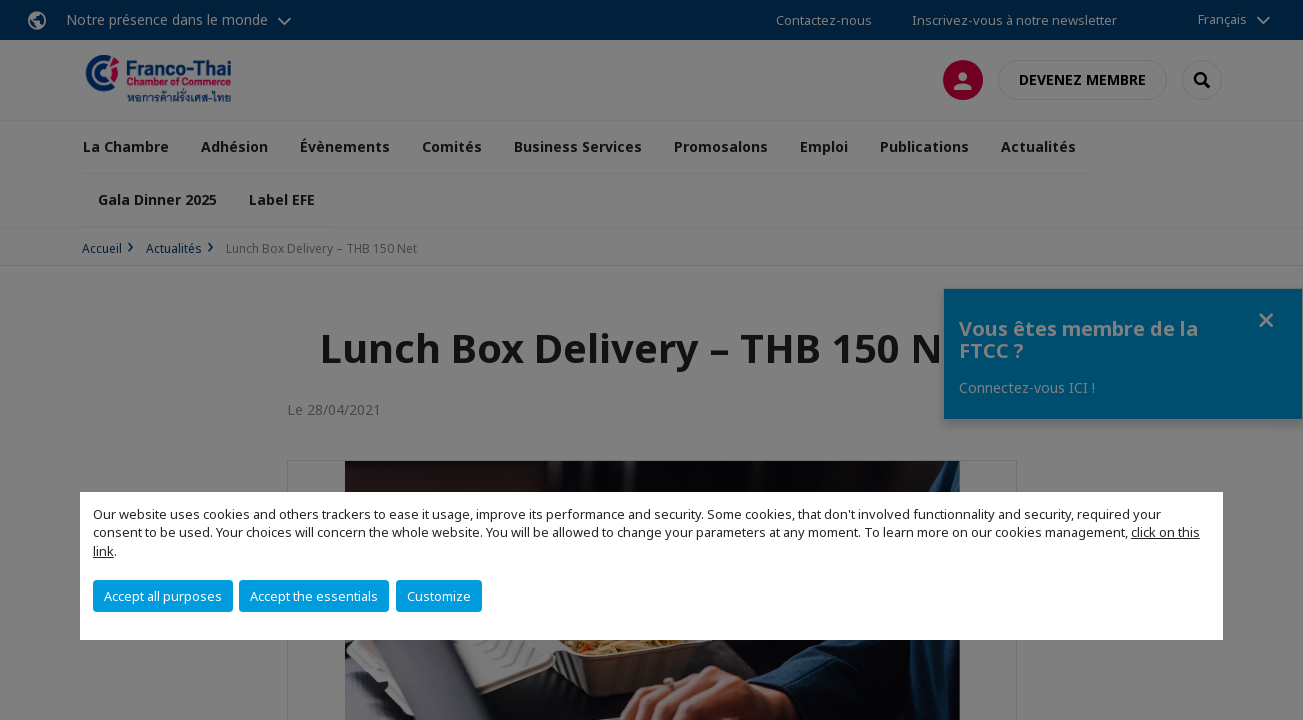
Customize (439, 596)
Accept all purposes (163, 596)
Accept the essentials (314, 596)
